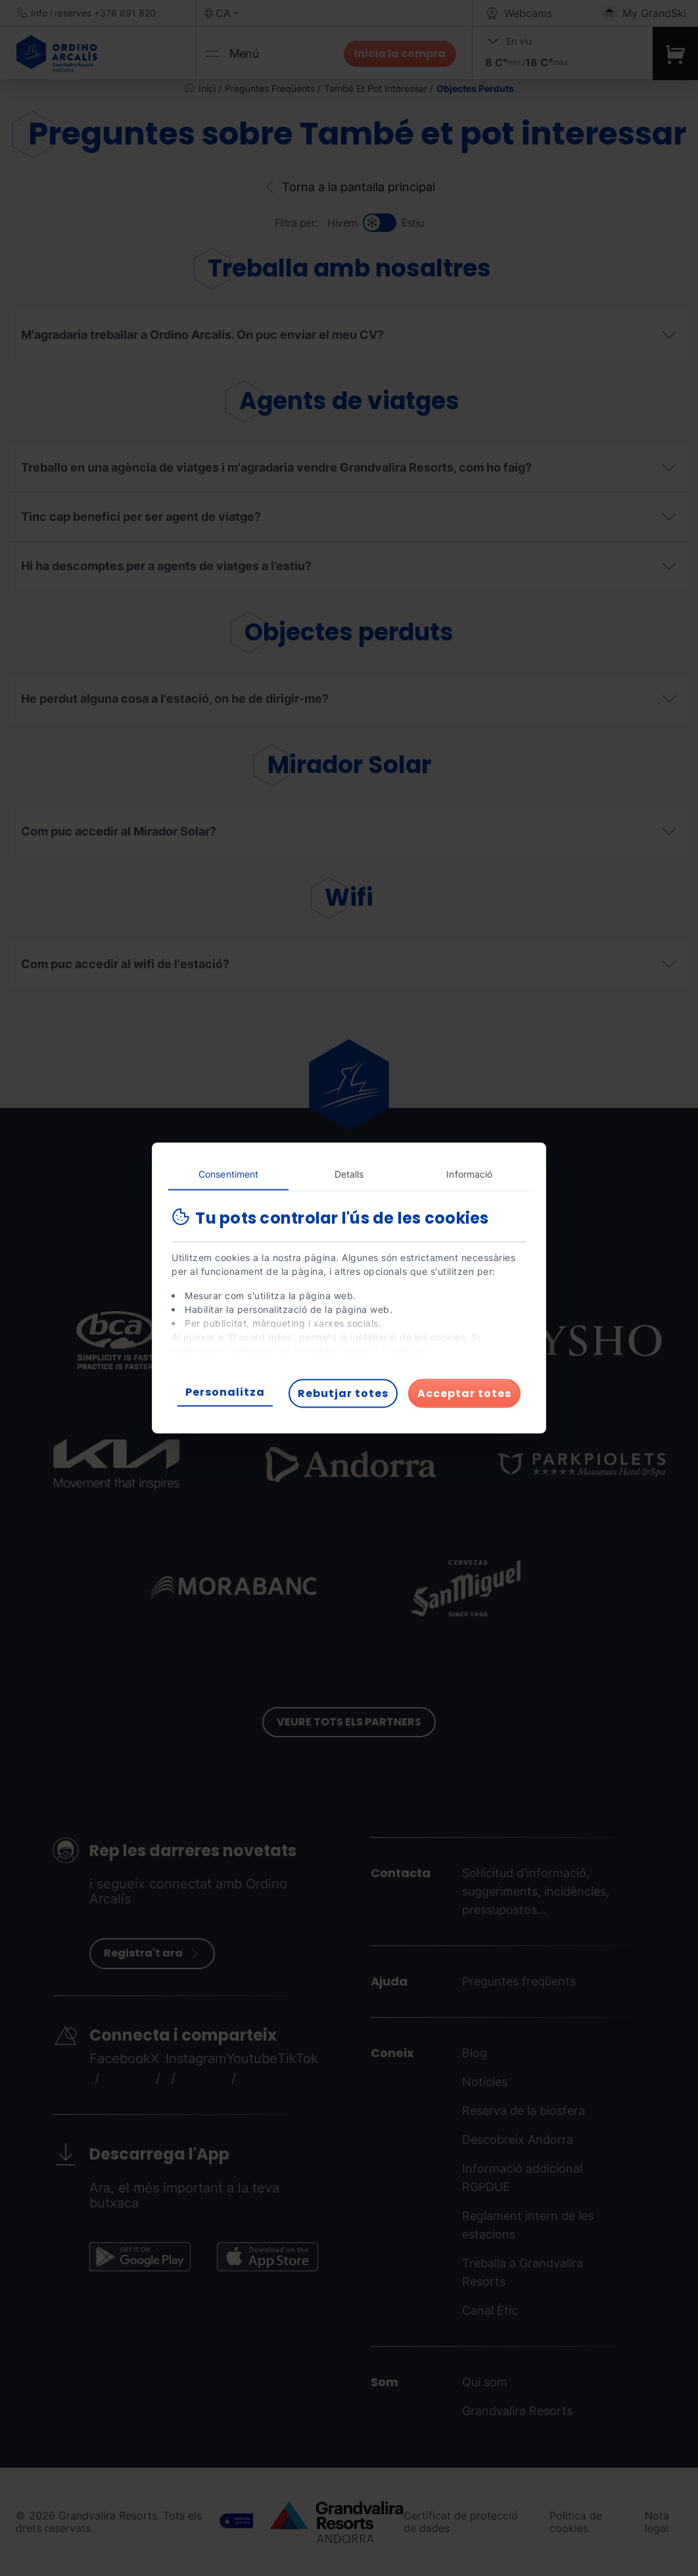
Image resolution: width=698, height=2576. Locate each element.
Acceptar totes (464, 1393)
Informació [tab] (469, 1174)
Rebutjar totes (343, 1393)
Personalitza (225, 1392)
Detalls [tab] (349, 1174)
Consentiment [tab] (228, 1174)
